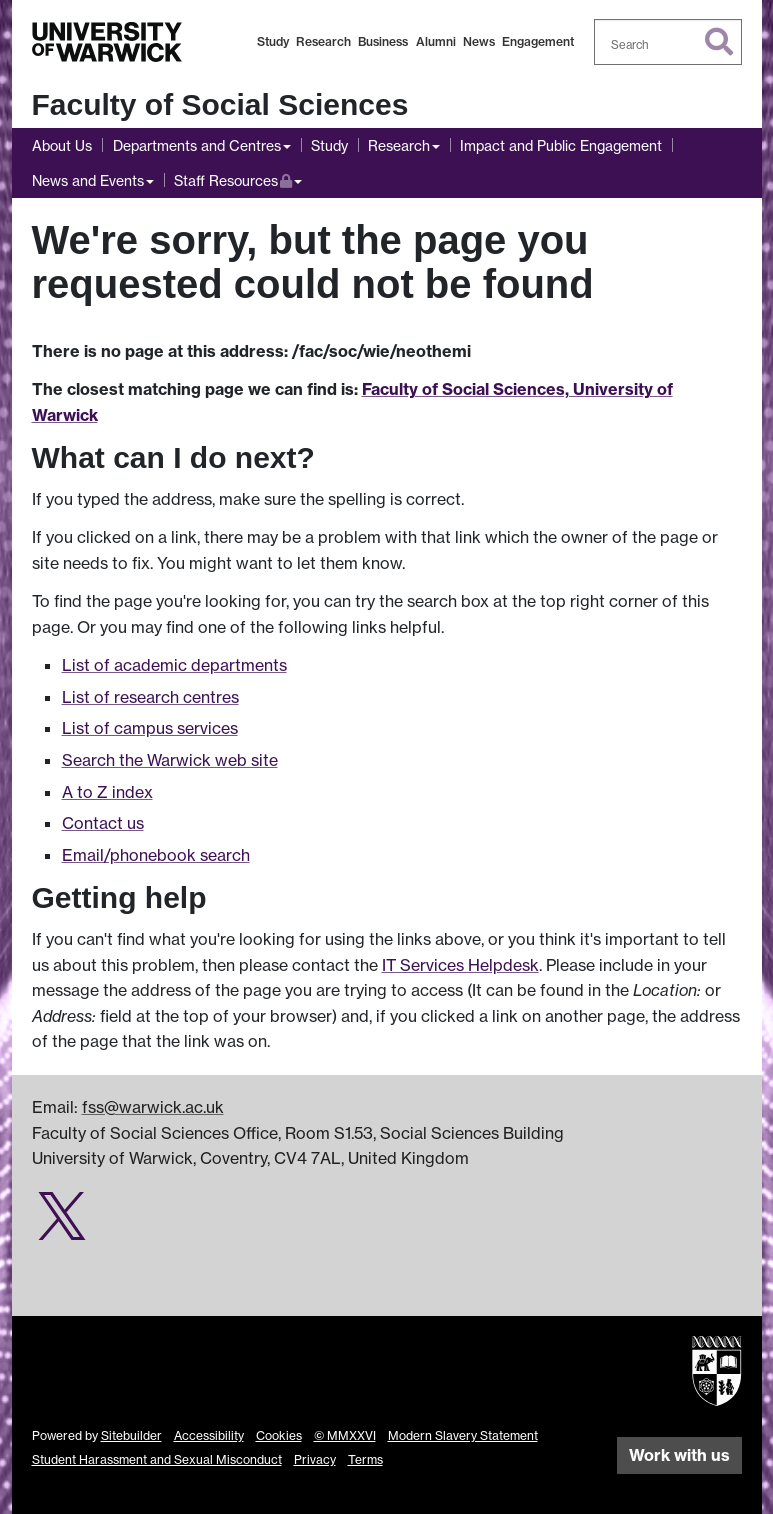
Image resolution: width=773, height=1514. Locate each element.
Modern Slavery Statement (463, 1435)
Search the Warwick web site (170, 760)
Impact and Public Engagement (561, 145)
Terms (365, 1459)
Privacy (315, 1459)
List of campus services (150, 728)
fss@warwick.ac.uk (153, 1107)
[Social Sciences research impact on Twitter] (62, 1227)
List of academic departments (174, 665)
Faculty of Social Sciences (220, 104)
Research (323, 41)
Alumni (436, 41)
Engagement (538, 41)
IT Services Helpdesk (460, 965)
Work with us (679, 1455)
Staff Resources (238, 178)
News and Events (88, 180)
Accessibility (209, 1435)
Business (383, 41)
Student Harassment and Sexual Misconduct (157, 1459)
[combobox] (668, 42)
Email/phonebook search (156, 855)
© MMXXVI (345, 1435)
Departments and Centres (197, 145)
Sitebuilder (131, 1435)
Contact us (103, 823)
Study (273, 41)
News (479, 41)
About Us (62, 145)
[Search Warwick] (668, 42)
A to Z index (107, 792)
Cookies (279, 1435)
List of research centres (150, 697)
